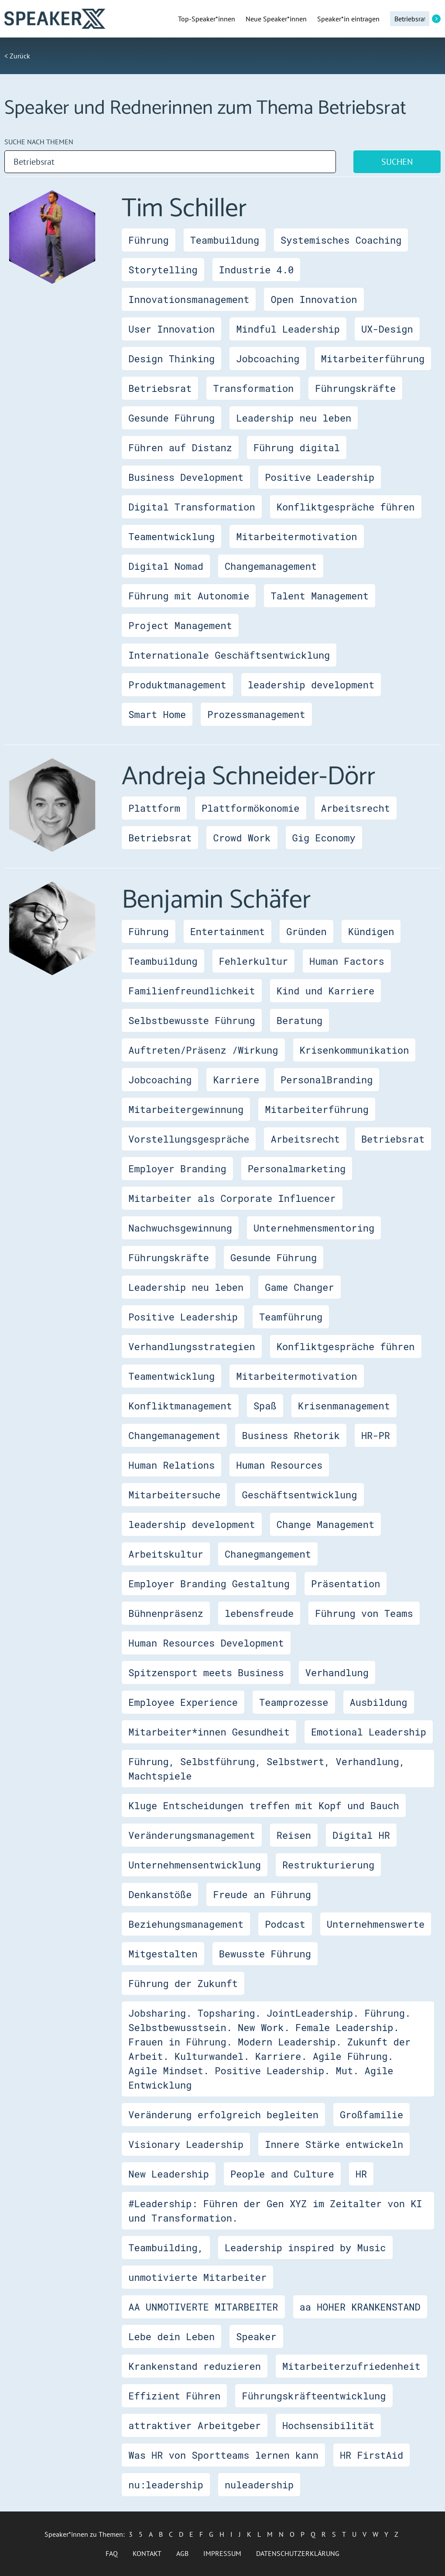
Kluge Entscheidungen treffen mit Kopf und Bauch (263, 1805)
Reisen (294, 1835)
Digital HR (361, 1835)
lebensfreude (259, 1613)
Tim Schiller (184, 208)
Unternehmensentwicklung (194, 1864)
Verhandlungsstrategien (191, 1346)
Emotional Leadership (368, 1731)
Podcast (285, 1924)
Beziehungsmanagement (185, 1924)
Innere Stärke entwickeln (334, 2144)
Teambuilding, (165, 2247)
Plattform (154, 808)
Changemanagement (271, 566)
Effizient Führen (174, 2395)
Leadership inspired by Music (305, 2247)
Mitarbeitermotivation (296, 536)
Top (206, 18)
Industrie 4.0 (256, 269)
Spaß (265, 1405)
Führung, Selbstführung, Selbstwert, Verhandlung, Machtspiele (266, 1768)
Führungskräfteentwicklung (314, 2395)
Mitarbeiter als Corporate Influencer (231, 1198)
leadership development (311, 684)
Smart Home (157, 714)
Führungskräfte (355, 388)
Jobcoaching (267, 358)
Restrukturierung (328, 1864)
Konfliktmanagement (180, 1405)
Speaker (256, 2336)
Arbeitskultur (165, 1554)
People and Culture (282, 2174)
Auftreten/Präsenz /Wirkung (203, 1050)
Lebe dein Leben (171, 2336)
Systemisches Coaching (341, 240)
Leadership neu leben (293, 418)
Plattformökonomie (250, 808)
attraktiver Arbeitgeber (194, 2425)
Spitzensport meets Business (206, 1672)
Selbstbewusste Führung (191, 1020)
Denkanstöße (160, 1894)
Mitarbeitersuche (174, 1494)
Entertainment (227, 931)
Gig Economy (324, 837)
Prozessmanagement (256, 714)
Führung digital (296, 447)
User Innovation (171, 329)
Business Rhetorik (290, 1435)
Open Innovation (313, 299)
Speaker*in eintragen (348, 18)
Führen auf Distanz (180, 447)
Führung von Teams (364, 1613)
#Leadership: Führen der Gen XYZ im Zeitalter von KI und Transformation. (275, 2210)
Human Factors (346, 961)
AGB (182, 2553)
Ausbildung (378, 1702)
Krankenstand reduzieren (194, 2366)
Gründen (306, 931)
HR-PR (375, 1435)
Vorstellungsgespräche (188, 1139)
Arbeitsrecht (355, 808)
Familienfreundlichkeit (191, 990)
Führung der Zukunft (183, 1983)
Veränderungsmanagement (191, 1835)
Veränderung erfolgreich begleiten (223, 2114)
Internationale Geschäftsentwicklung (229, 655)
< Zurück (17, 55)
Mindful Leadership (288, 329)
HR (361, 2174)
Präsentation (345, 1583)
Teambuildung (224, 240)
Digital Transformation (191, 506)
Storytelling (162, 269)
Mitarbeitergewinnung (185, 1109)
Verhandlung (337, 1672)
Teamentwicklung (171, 536)
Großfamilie (371, 2114)
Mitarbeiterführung (373, 358)
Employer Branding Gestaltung (209, 1583)
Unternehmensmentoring (313, 1228)
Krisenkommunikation (354, 1050)
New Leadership (168, 2174)
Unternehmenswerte (375, 1924)
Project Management (180, 625)
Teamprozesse (293, 1702)
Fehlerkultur (253, 961)
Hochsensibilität (328, 2425)
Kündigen (371, 931)
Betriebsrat (160, 388)
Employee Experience (183, 1702)
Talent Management (319, 595)
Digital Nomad (165, 566)
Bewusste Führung (265, 1953)
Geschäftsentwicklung (299, 1494)
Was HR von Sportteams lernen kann (223, 2455)
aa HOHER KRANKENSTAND (360, 2306)
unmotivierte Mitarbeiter (197, 2277)
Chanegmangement (268, 1554)
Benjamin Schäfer (216, 900)
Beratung (300, 1020)
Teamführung (290, 1316)
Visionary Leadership (185, 2144)
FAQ (112, 2553)
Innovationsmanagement (188, 299)
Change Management (325, 1524)
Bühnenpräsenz (165, 1613)
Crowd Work (241, 837)
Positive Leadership (319, 477)
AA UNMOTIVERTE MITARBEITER (203, 2306)
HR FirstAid (371, 2455)
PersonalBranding (327, 1079)
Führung (148, 240)
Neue (276, 18)
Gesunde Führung (171, 418)
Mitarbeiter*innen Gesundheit (209, 1731)
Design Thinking (171, 358)
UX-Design (387, 329)
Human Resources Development (206, 1643)
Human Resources (279, 1465)
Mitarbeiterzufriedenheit (351, 2366)
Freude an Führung (262, 1894)
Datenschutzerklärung (297, 2553)
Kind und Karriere (325, 990)
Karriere (236, 1079)
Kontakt (147, 2553)
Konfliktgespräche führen (346, 506)
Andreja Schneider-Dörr (248, 776)
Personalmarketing (297, 1168)
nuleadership (259, 2484)
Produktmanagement (177, 684)
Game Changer (299, 1287)
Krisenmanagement (344, 1405)
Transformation (253, 388)
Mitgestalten (162, 1953)
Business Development (185, 477)
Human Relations (171, 1465)
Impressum (222, 2553)
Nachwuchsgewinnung (180, 1228)
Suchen (397, 161)
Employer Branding (177, 1168)
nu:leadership (165, 2484)
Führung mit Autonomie (188, 595)
